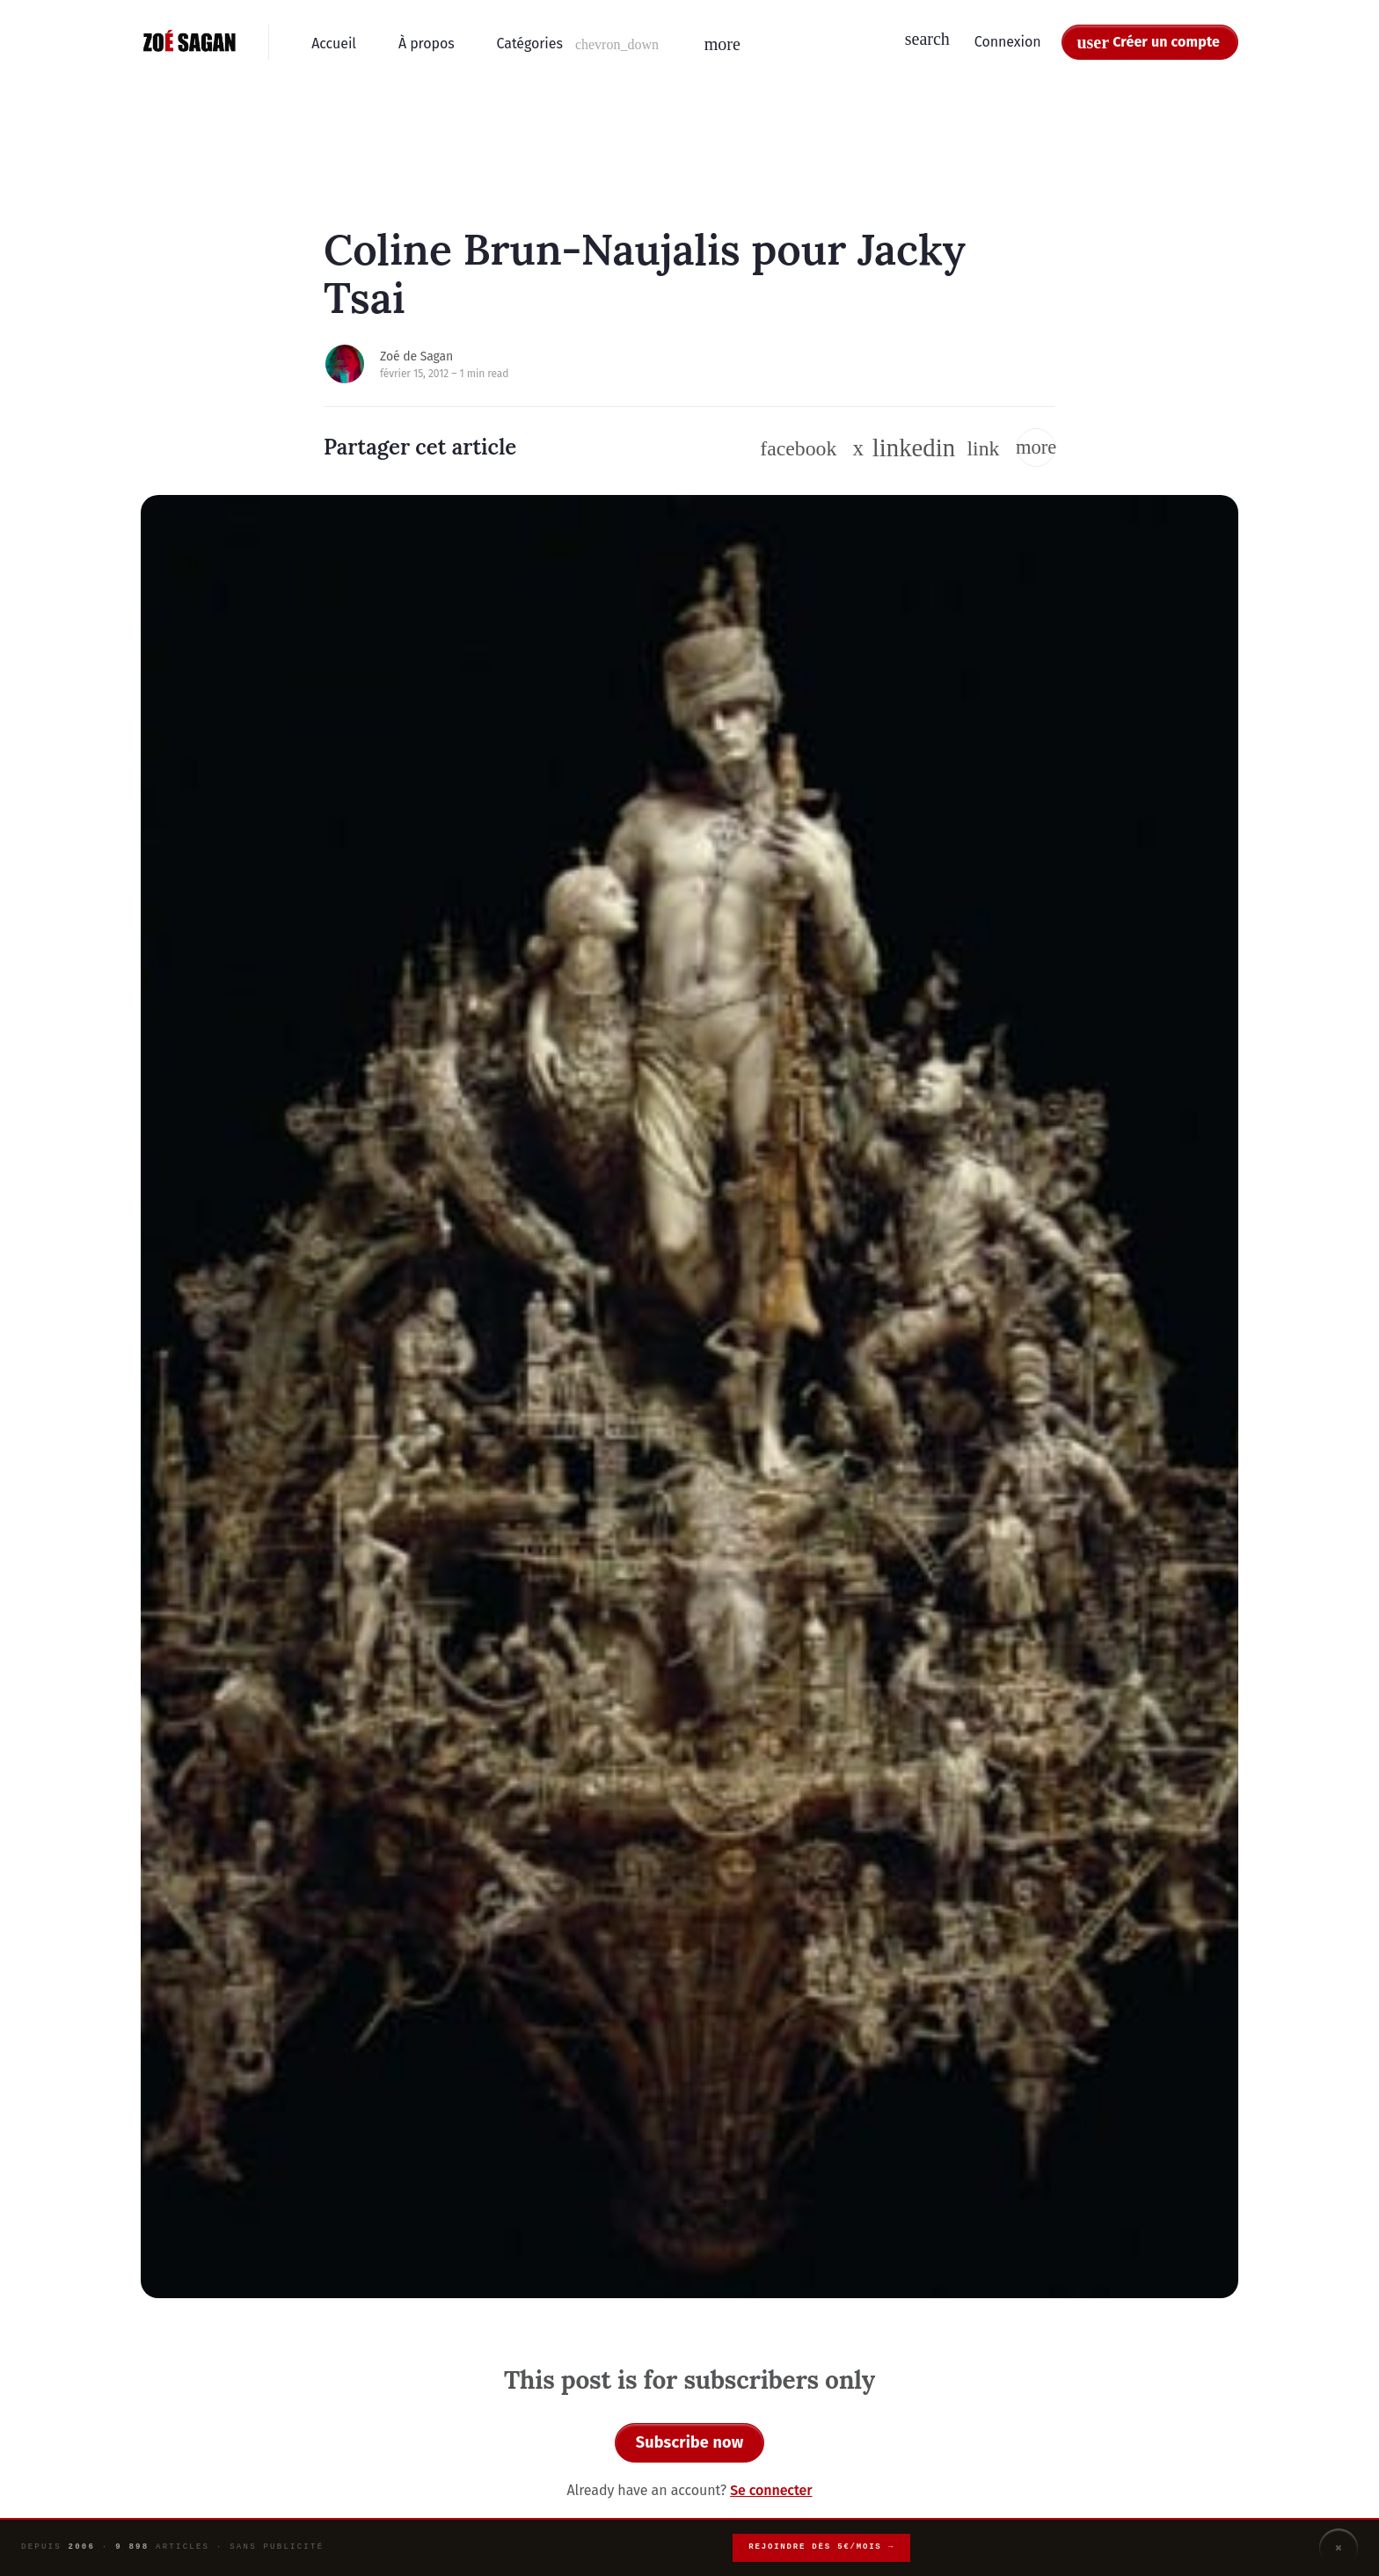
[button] (579, 44)
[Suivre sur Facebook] (798, 448)
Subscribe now (690, 2442)
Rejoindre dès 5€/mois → (821, 2547)
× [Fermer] (1338, 2547)
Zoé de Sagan (416, 356)
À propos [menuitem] (426, 43)
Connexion (1007, 41)
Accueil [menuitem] (333, 43)
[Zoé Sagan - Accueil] (190, 42)
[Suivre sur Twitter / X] (859, 448)
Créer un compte (1166, 41)
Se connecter (771, 2490)
